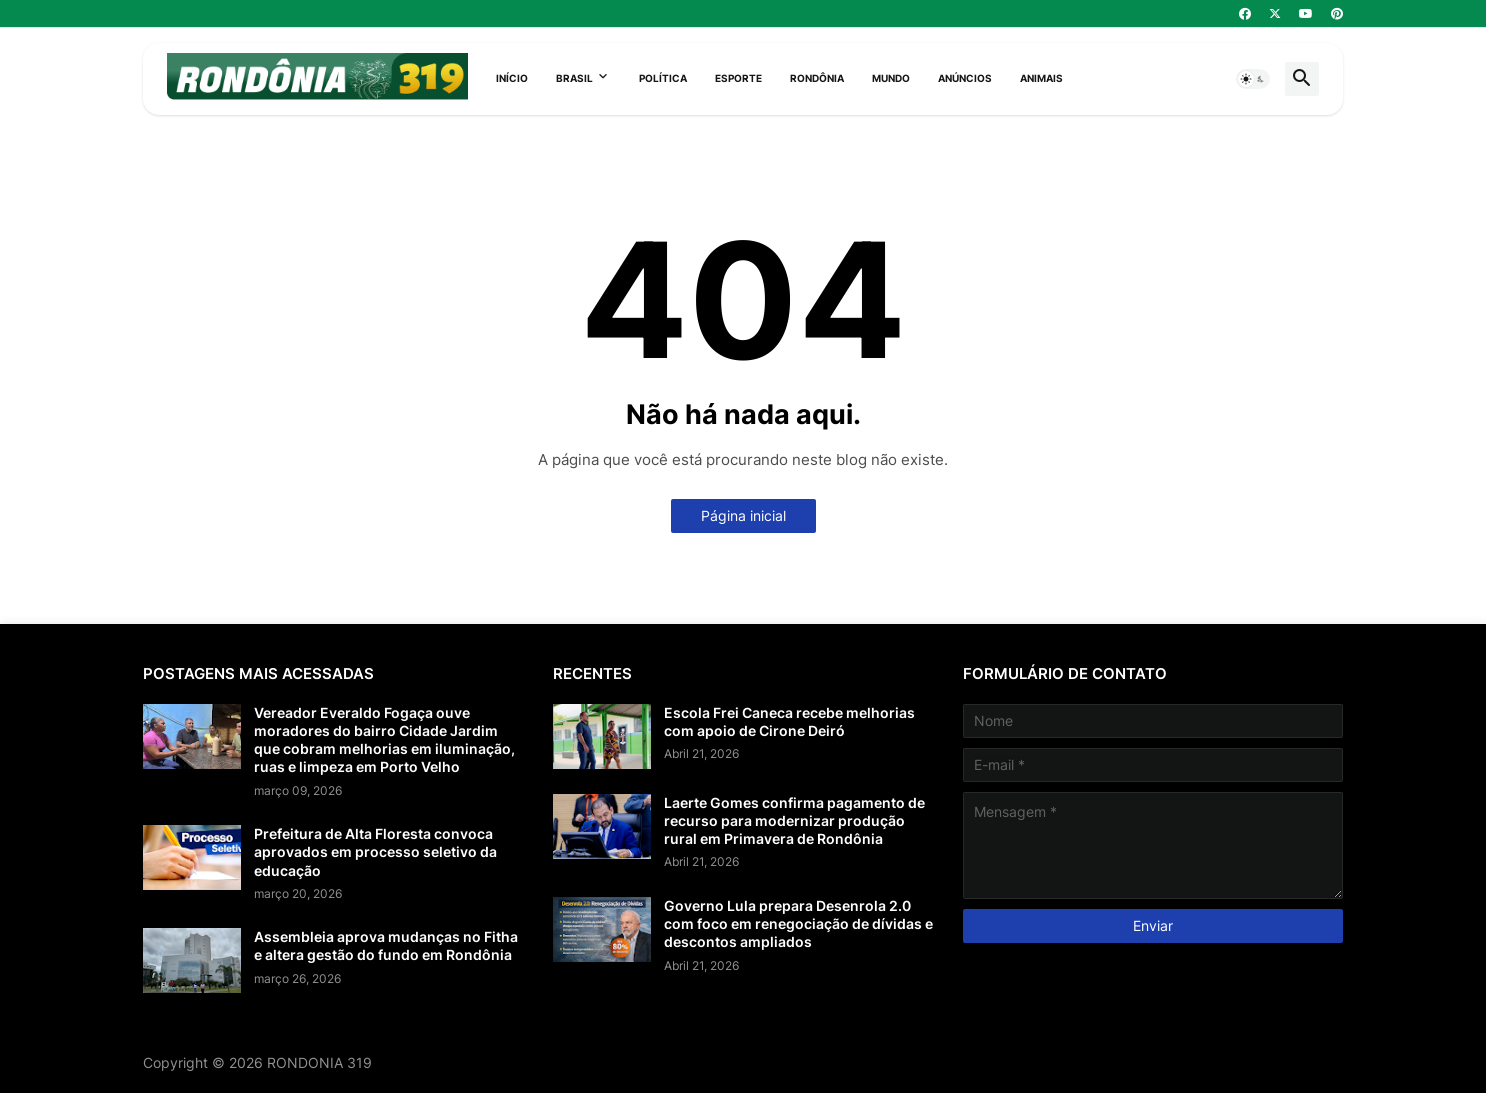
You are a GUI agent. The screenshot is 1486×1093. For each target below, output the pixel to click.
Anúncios (965, 78)
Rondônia (817, 78)
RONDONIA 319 (319, 1062)
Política (663, 78)
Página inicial (743, 515)
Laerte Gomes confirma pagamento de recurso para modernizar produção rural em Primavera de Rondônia (794, 820)
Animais (1041, 78)
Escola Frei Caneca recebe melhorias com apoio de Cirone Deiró (789, 721)
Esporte (738, 78)
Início (512, 78)
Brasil (574, 78)
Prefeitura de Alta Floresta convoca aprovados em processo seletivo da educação (375, 851)
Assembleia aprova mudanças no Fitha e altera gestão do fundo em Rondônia (386, 945)
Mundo (891, 78)
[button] (1253, 79)
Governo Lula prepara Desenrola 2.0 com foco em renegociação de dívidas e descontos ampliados (798, 923)
